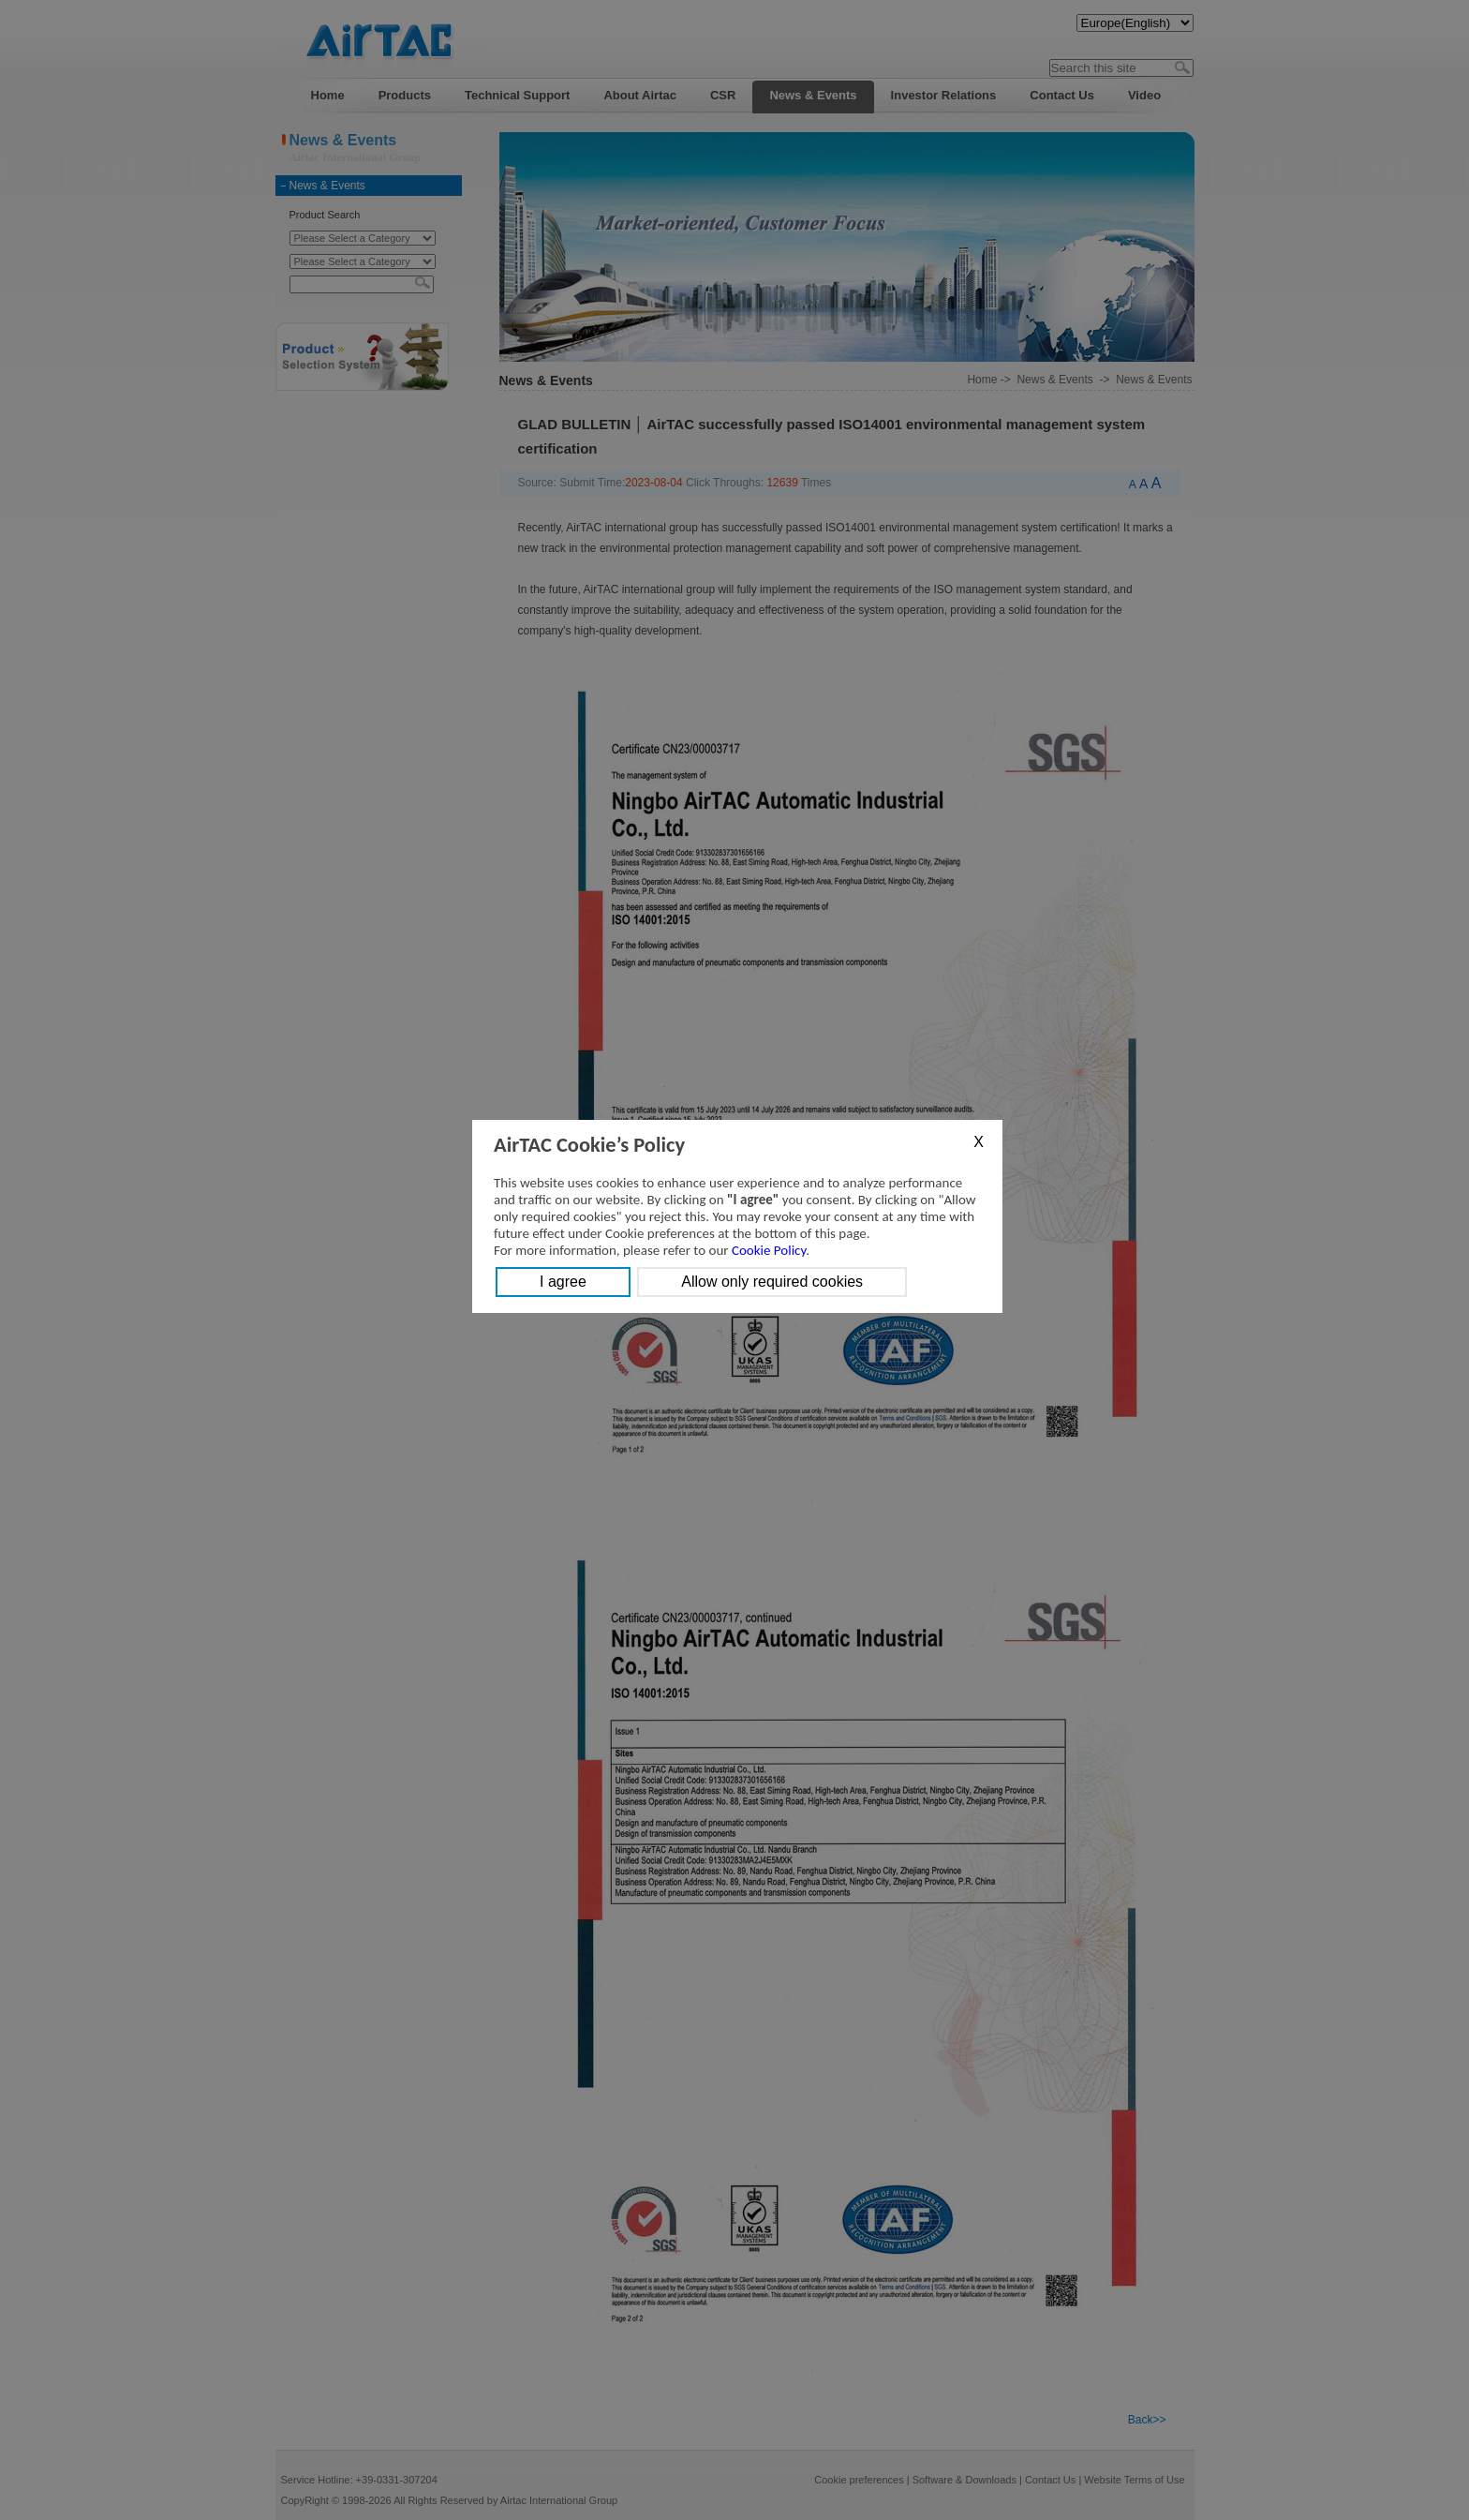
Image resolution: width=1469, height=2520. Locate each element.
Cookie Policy (769, 1250)
